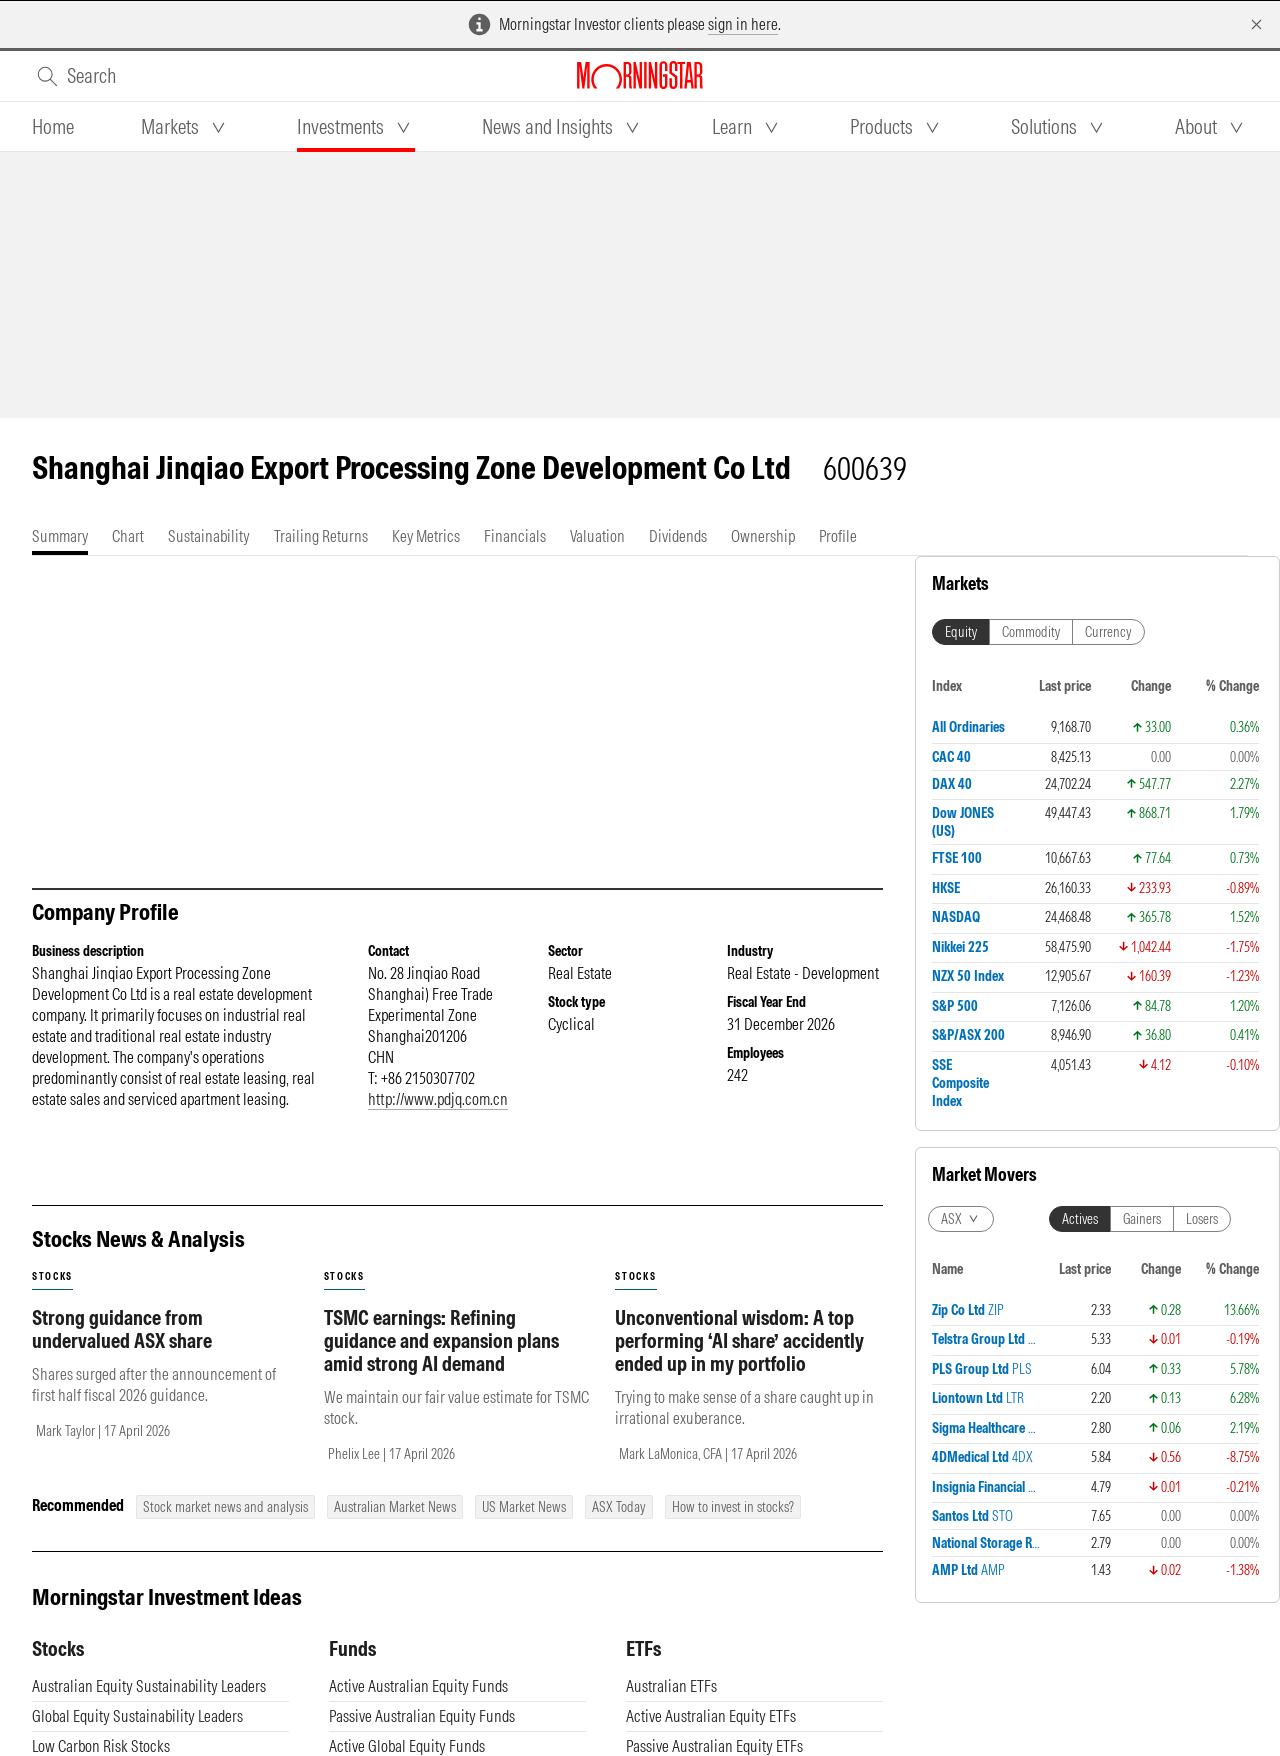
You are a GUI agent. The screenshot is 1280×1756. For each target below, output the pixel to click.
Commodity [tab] (1031, 632)
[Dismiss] (1256, 24)
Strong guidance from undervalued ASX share (122, 1329)
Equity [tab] (961, 632)
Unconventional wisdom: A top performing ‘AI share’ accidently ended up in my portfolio (739, 1340)
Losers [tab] (1202, 1219)
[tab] (53, 127)
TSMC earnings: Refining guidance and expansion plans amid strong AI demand (441, 1340)
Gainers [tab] (1142, 1219)
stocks (52, 1276)
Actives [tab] (1080, 1219)
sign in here (743, 24)
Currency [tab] (1108, 632)
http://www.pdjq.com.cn (438, 1099)
